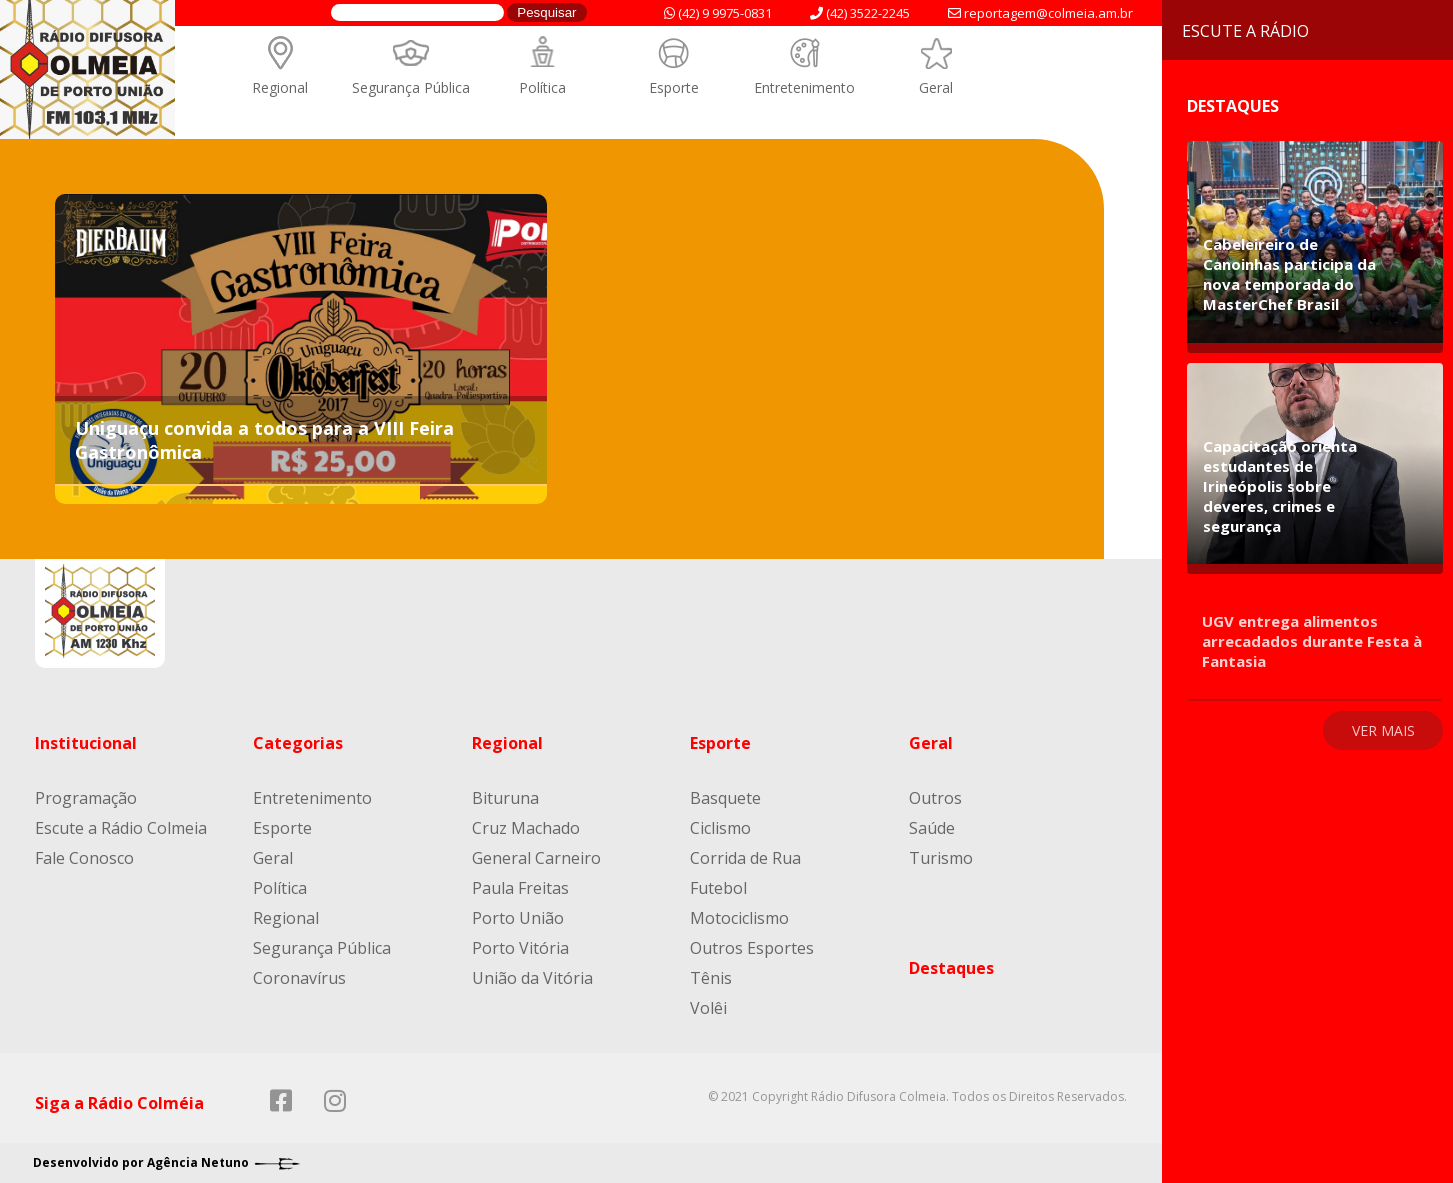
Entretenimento (804, 87)
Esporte (674, 87)
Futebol (718, 888)
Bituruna (505, 798)
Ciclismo (720, 828)
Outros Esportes (752, 948)
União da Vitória (532, 978)
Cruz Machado (526, 828)
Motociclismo (739, 918)
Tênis (711, 978)
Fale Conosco (84, 858)
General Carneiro (536, 858)
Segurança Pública (411, 87)
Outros (935, 798)
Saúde (932, 828)
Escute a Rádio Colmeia (121, 828)
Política (542, 87)
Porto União (518, 918)
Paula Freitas (520, 888)
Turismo (941, 858)
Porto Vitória (520, 948)
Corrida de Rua (745, 858)
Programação (86, 798)
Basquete (725, 798)
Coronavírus (299, 978)
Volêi (708, 1008)
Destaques (951, 968)
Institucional (86, 743)
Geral (936, 87)
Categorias (298, 743)
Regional (280, 87)
